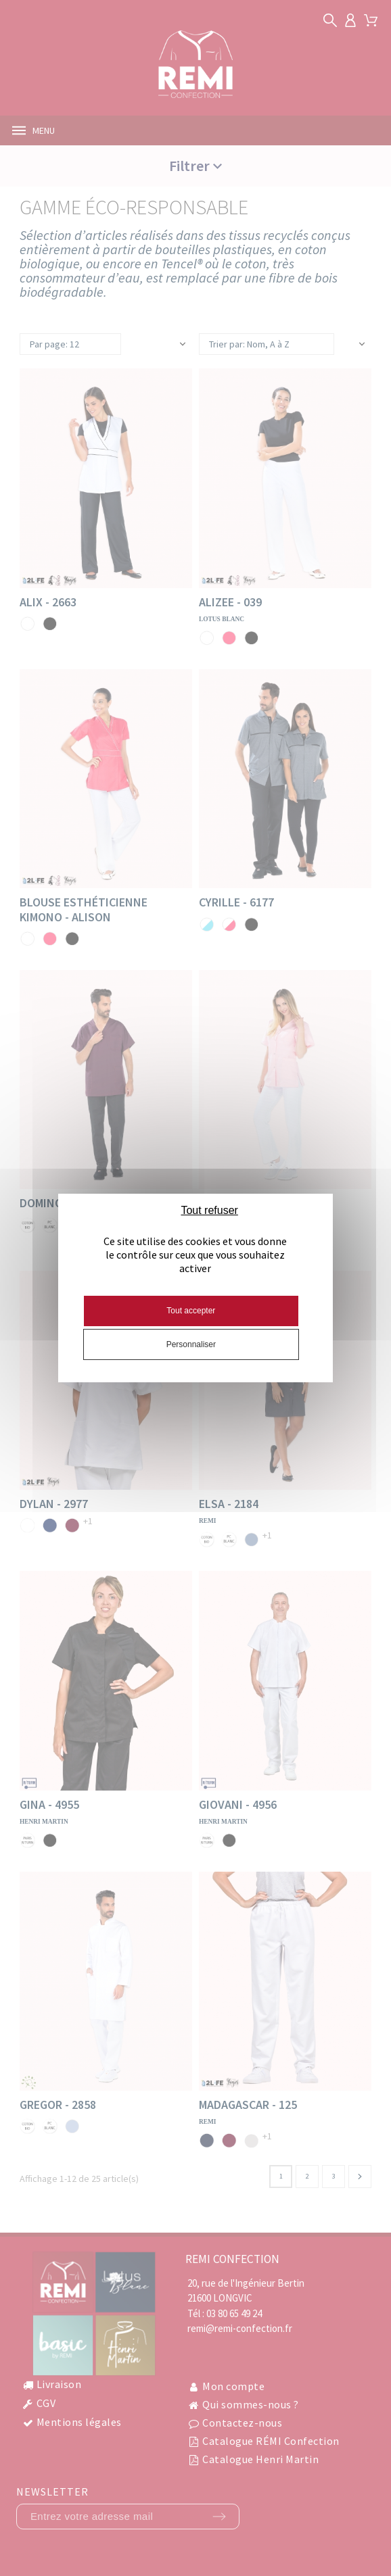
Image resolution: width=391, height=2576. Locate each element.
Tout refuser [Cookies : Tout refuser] (209, 1210)
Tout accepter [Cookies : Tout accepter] (190, 1310)
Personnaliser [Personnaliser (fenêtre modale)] (191, 1344)
